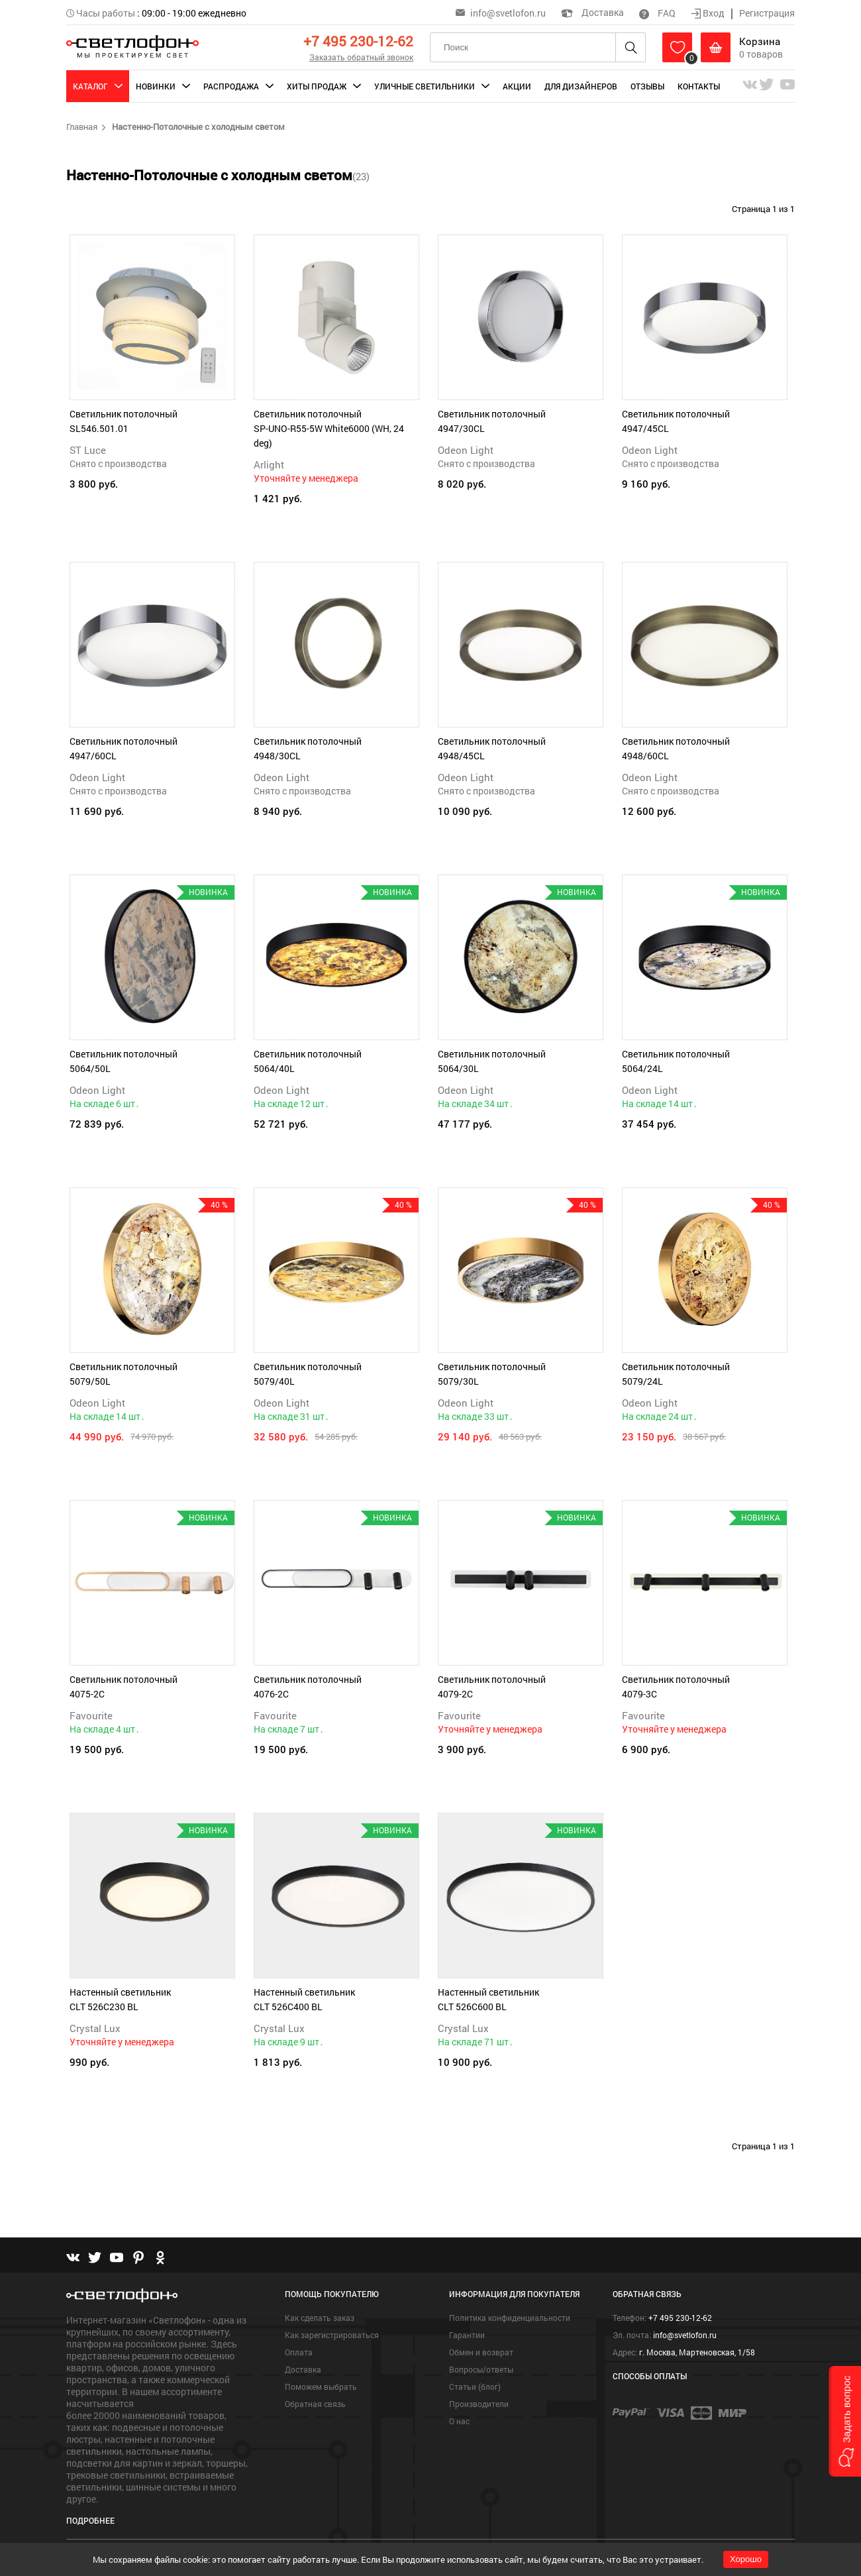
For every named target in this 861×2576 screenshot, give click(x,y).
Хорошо (746, 2559)
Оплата (299, 2352)
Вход (709, 13)
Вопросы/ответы (481, 2369)
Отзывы (647, 86)
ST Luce (88, 449)
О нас (459, 2421)
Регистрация (767, 13)
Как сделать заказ (319, 2317)
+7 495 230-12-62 (358, 41)
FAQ (657, 13)
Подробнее (90, 2520)
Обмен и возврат (481, 2352)
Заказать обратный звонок (361, 57)
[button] (845, 2421)
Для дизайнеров (580, 86)
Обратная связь (315, 2403)
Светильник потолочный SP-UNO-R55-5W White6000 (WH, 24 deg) (329, 428)
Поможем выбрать (321, 2386)
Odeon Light (465, 449)
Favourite (91, 1715)
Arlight (269, 464)
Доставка (592, 12)
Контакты (699, 86)
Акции (517, 86)
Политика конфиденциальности (509, 2317)
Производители (479, 2403)
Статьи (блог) (475, 2386)
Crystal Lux (95, 2028)
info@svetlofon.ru (508, 13)
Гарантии (467, 2335)
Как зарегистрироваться (332, 2335)
